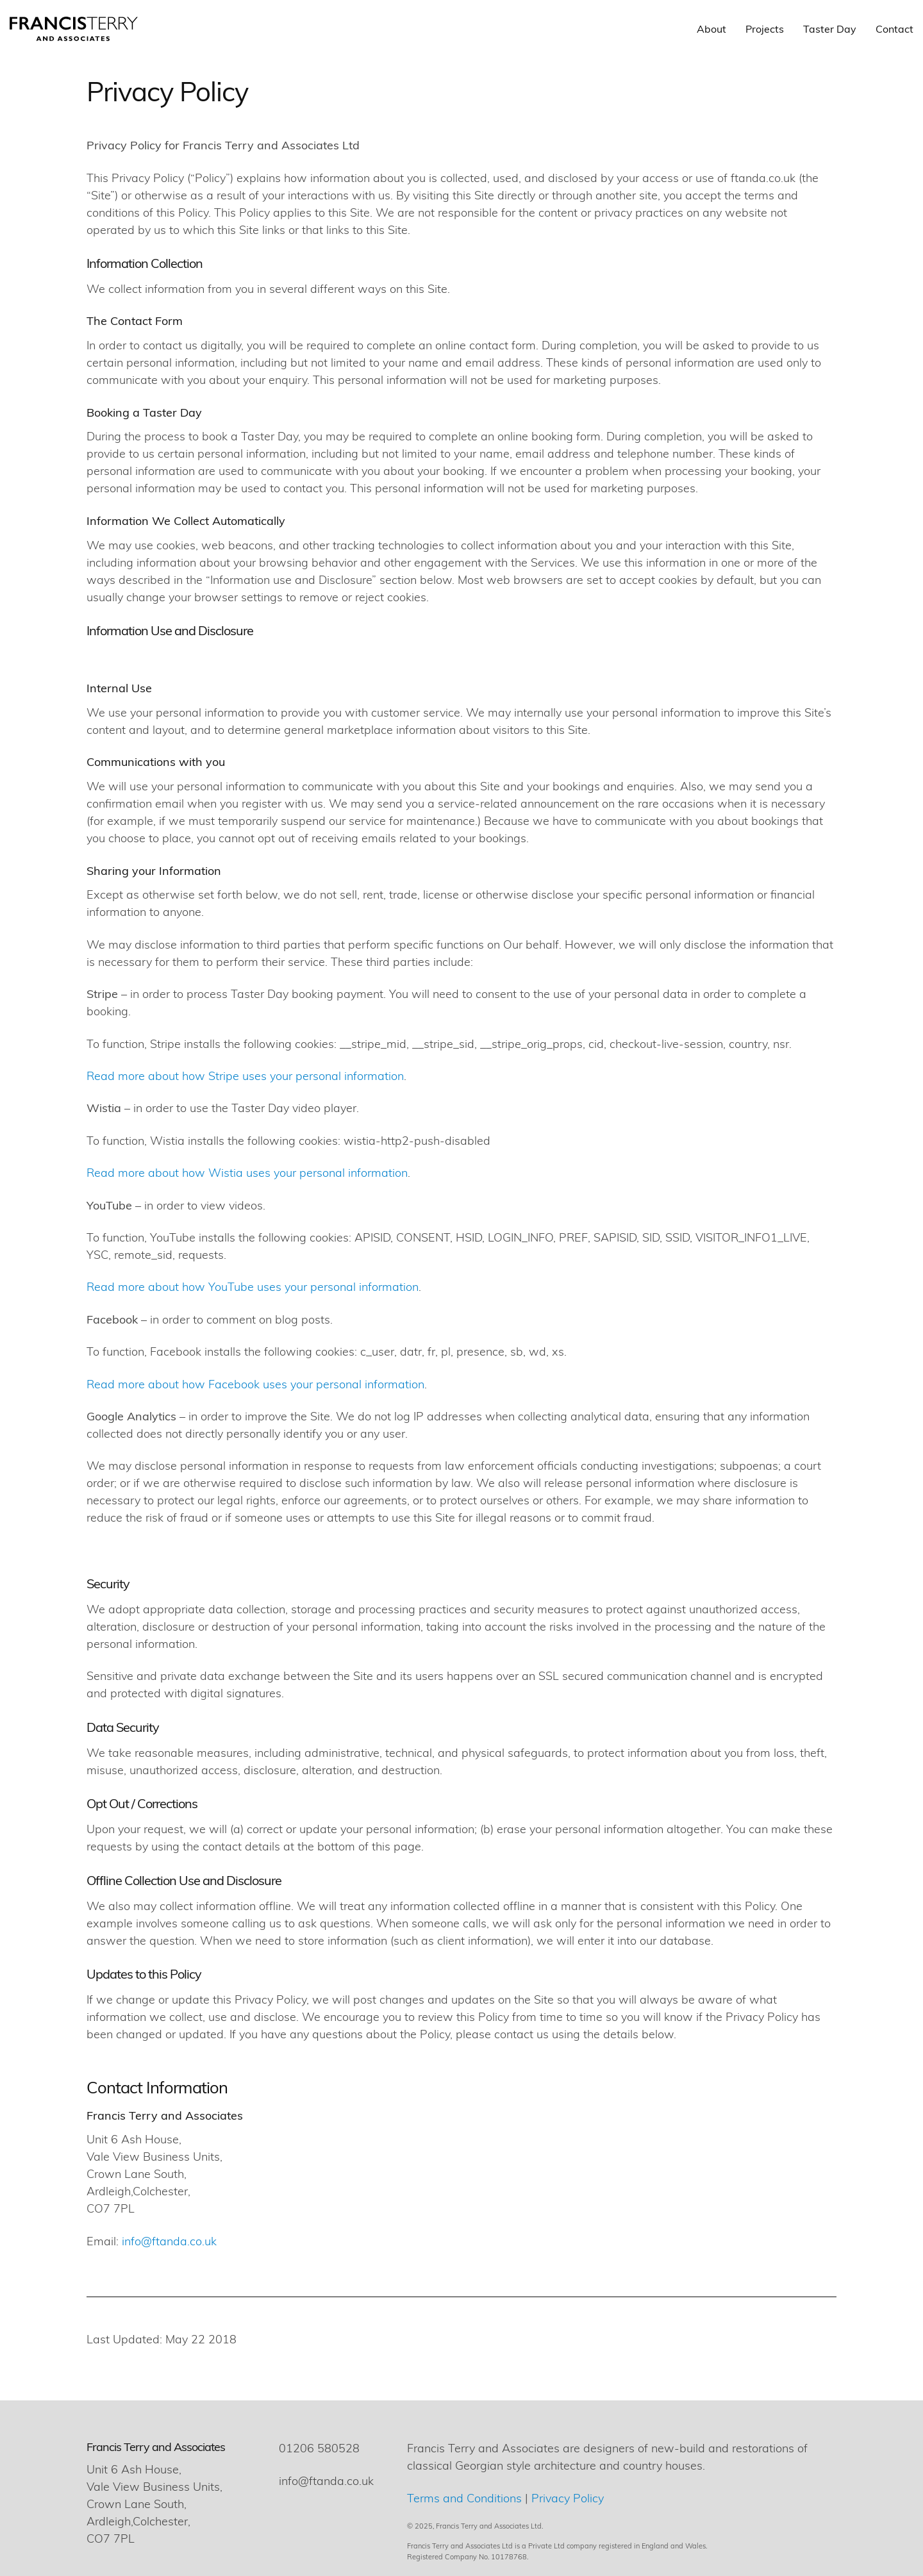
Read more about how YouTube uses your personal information (253, 1286)
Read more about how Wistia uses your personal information (247, 1172)
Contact (894, 28)
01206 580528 (319, 2447)
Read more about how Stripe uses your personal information (245, 1075)
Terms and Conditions (464, 2497)
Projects (764, 28)
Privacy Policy (567, 2497)
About (711, 28)
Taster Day (829, 28)
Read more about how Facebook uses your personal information (255, 1383)
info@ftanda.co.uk (169, 2240)
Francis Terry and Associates (156, 2446)
